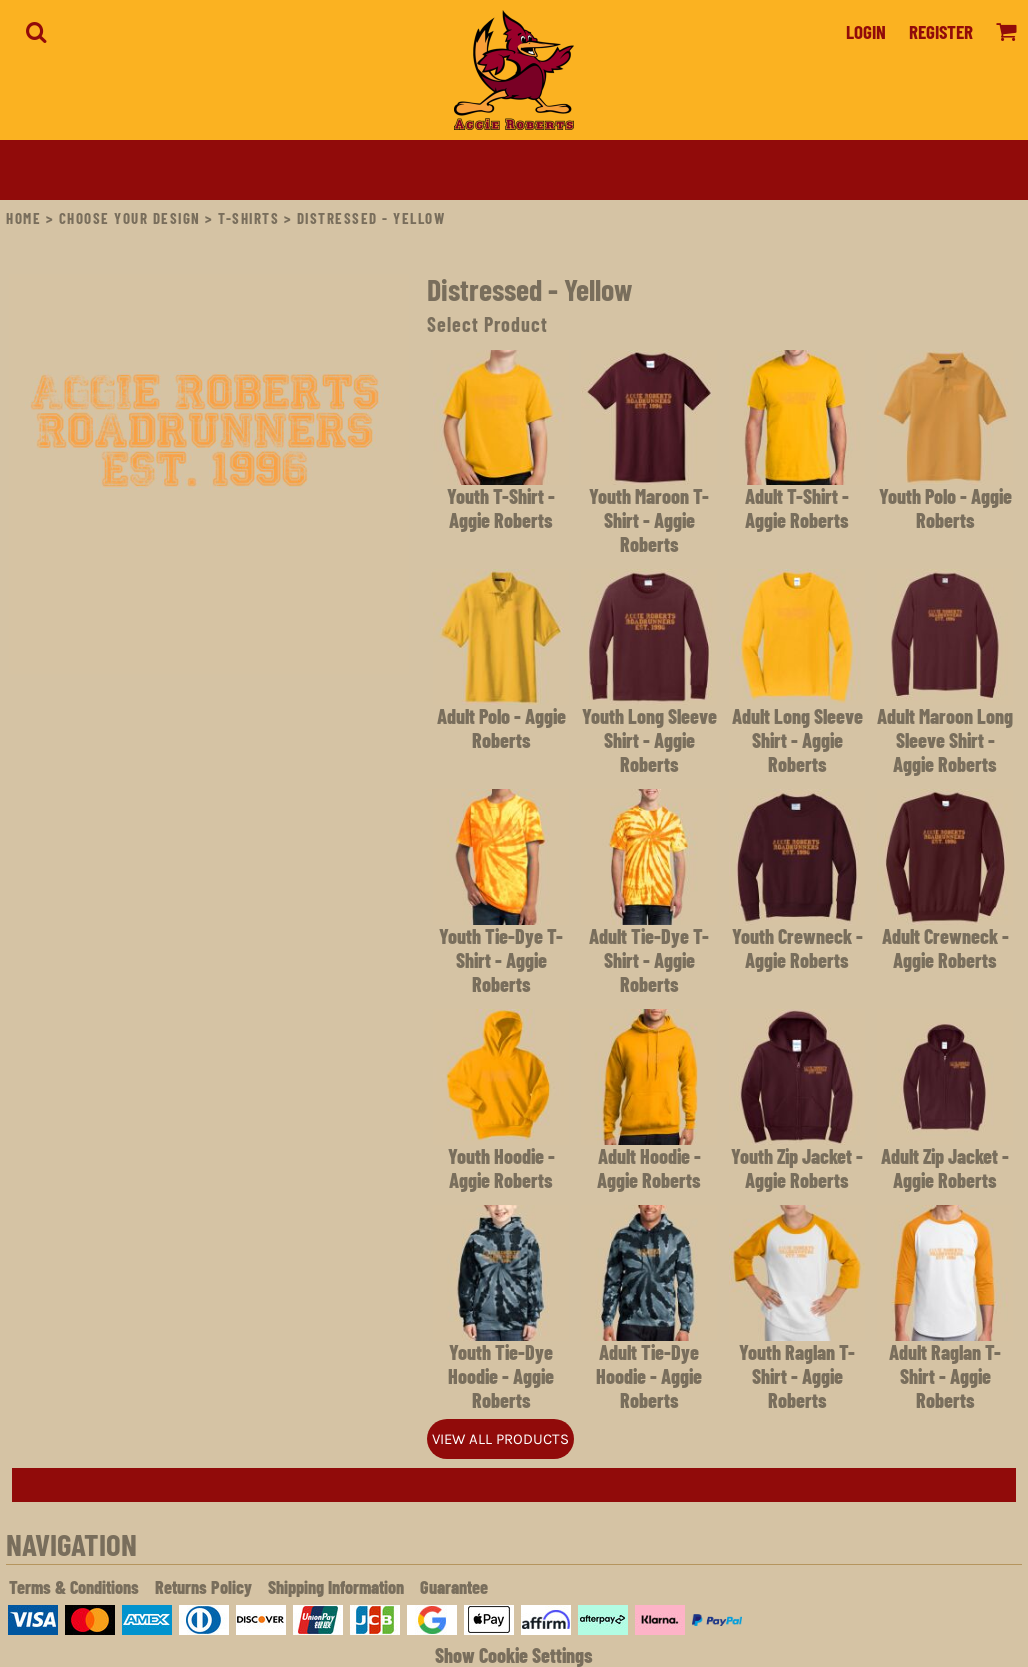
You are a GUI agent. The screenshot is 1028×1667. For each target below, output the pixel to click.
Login (866, 31)
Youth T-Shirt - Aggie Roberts (501, 508)
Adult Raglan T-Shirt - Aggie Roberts (945, 1376)
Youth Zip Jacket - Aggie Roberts (797, 1168)
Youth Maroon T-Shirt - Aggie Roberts (649, 520)
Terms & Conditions (74, 1587)
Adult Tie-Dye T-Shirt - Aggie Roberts (649, 960)
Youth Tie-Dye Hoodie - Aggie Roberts (501, 1376)
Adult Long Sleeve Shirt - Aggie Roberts (797, 740)
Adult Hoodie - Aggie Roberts (649, 1168)
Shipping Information (336, 1587)
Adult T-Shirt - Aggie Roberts (797, 508)
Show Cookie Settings (514, 1655)
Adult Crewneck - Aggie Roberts (945, 948)
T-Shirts (248, 218)
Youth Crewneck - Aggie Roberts (797, 948)
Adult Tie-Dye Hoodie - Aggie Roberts (649, 1376)
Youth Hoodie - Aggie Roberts (501, 1168)
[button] (36, 32)
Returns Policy (203, 1587)
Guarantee (454, 1587)
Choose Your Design (130, 218)
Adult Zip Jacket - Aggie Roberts (945, 1168)
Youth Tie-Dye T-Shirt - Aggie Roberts (501, 960)
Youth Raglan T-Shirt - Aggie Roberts (797, 1376)
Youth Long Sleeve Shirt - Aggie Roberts (649, 740)
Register (941, 31)
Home (23, 218)
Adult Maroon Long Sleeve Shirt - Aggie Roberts (945, 740)
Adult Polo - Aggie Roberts (501, 728)
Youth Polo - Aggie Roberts (945, 508)
